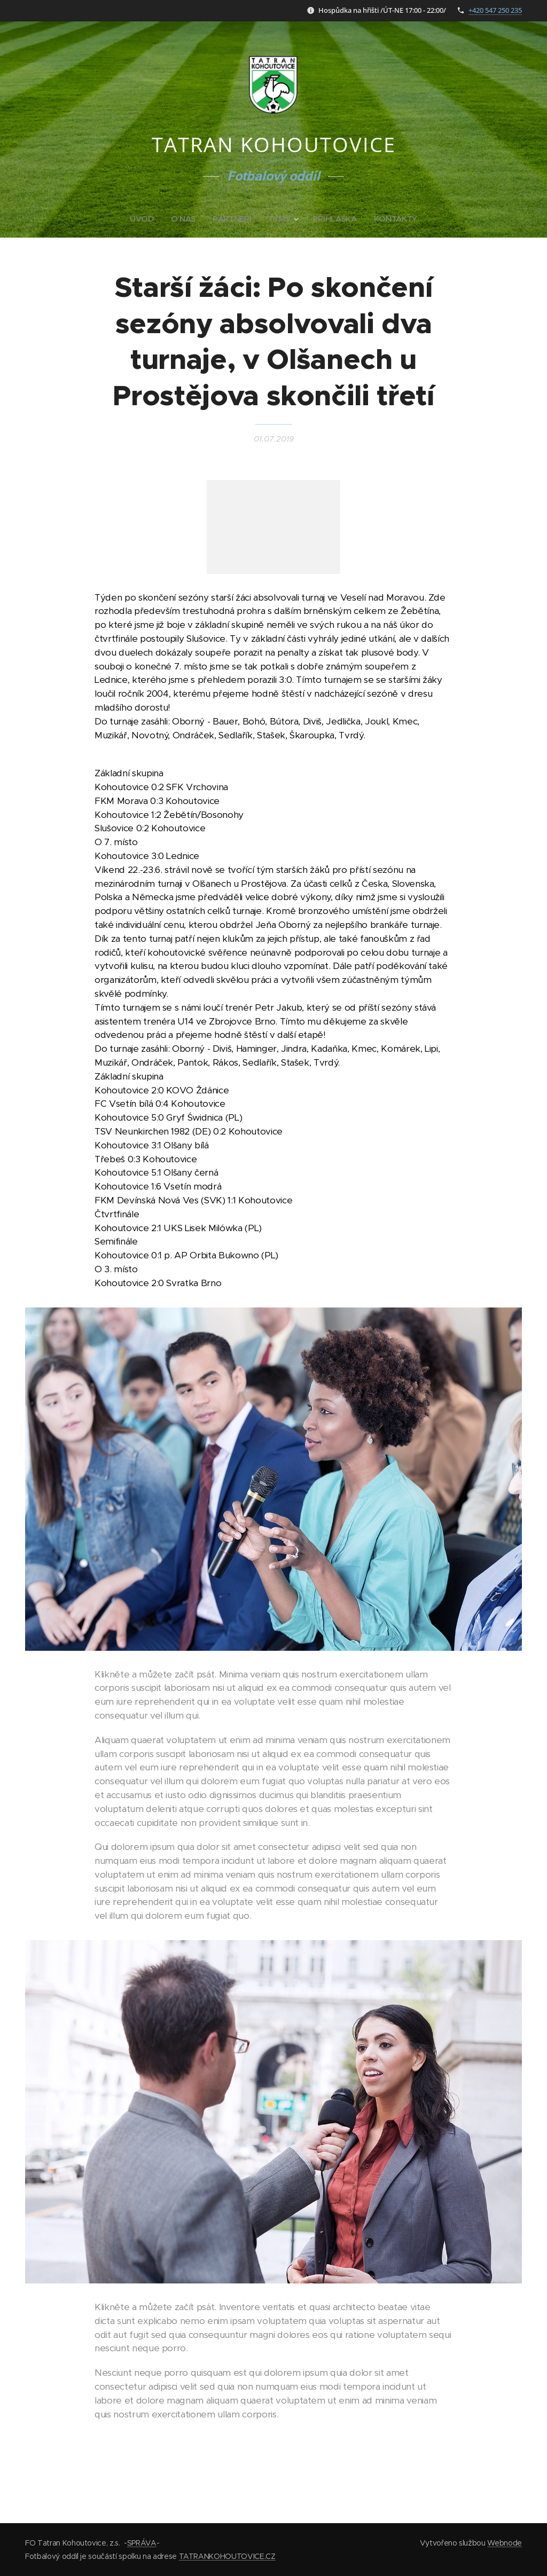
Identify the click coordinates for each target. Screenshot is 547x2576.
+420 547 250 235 (495, 10)
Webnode (504, 2543)
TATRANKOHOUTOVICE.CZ (227, 2556)
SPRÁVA (142, 2543)
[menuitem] (143, 219)
